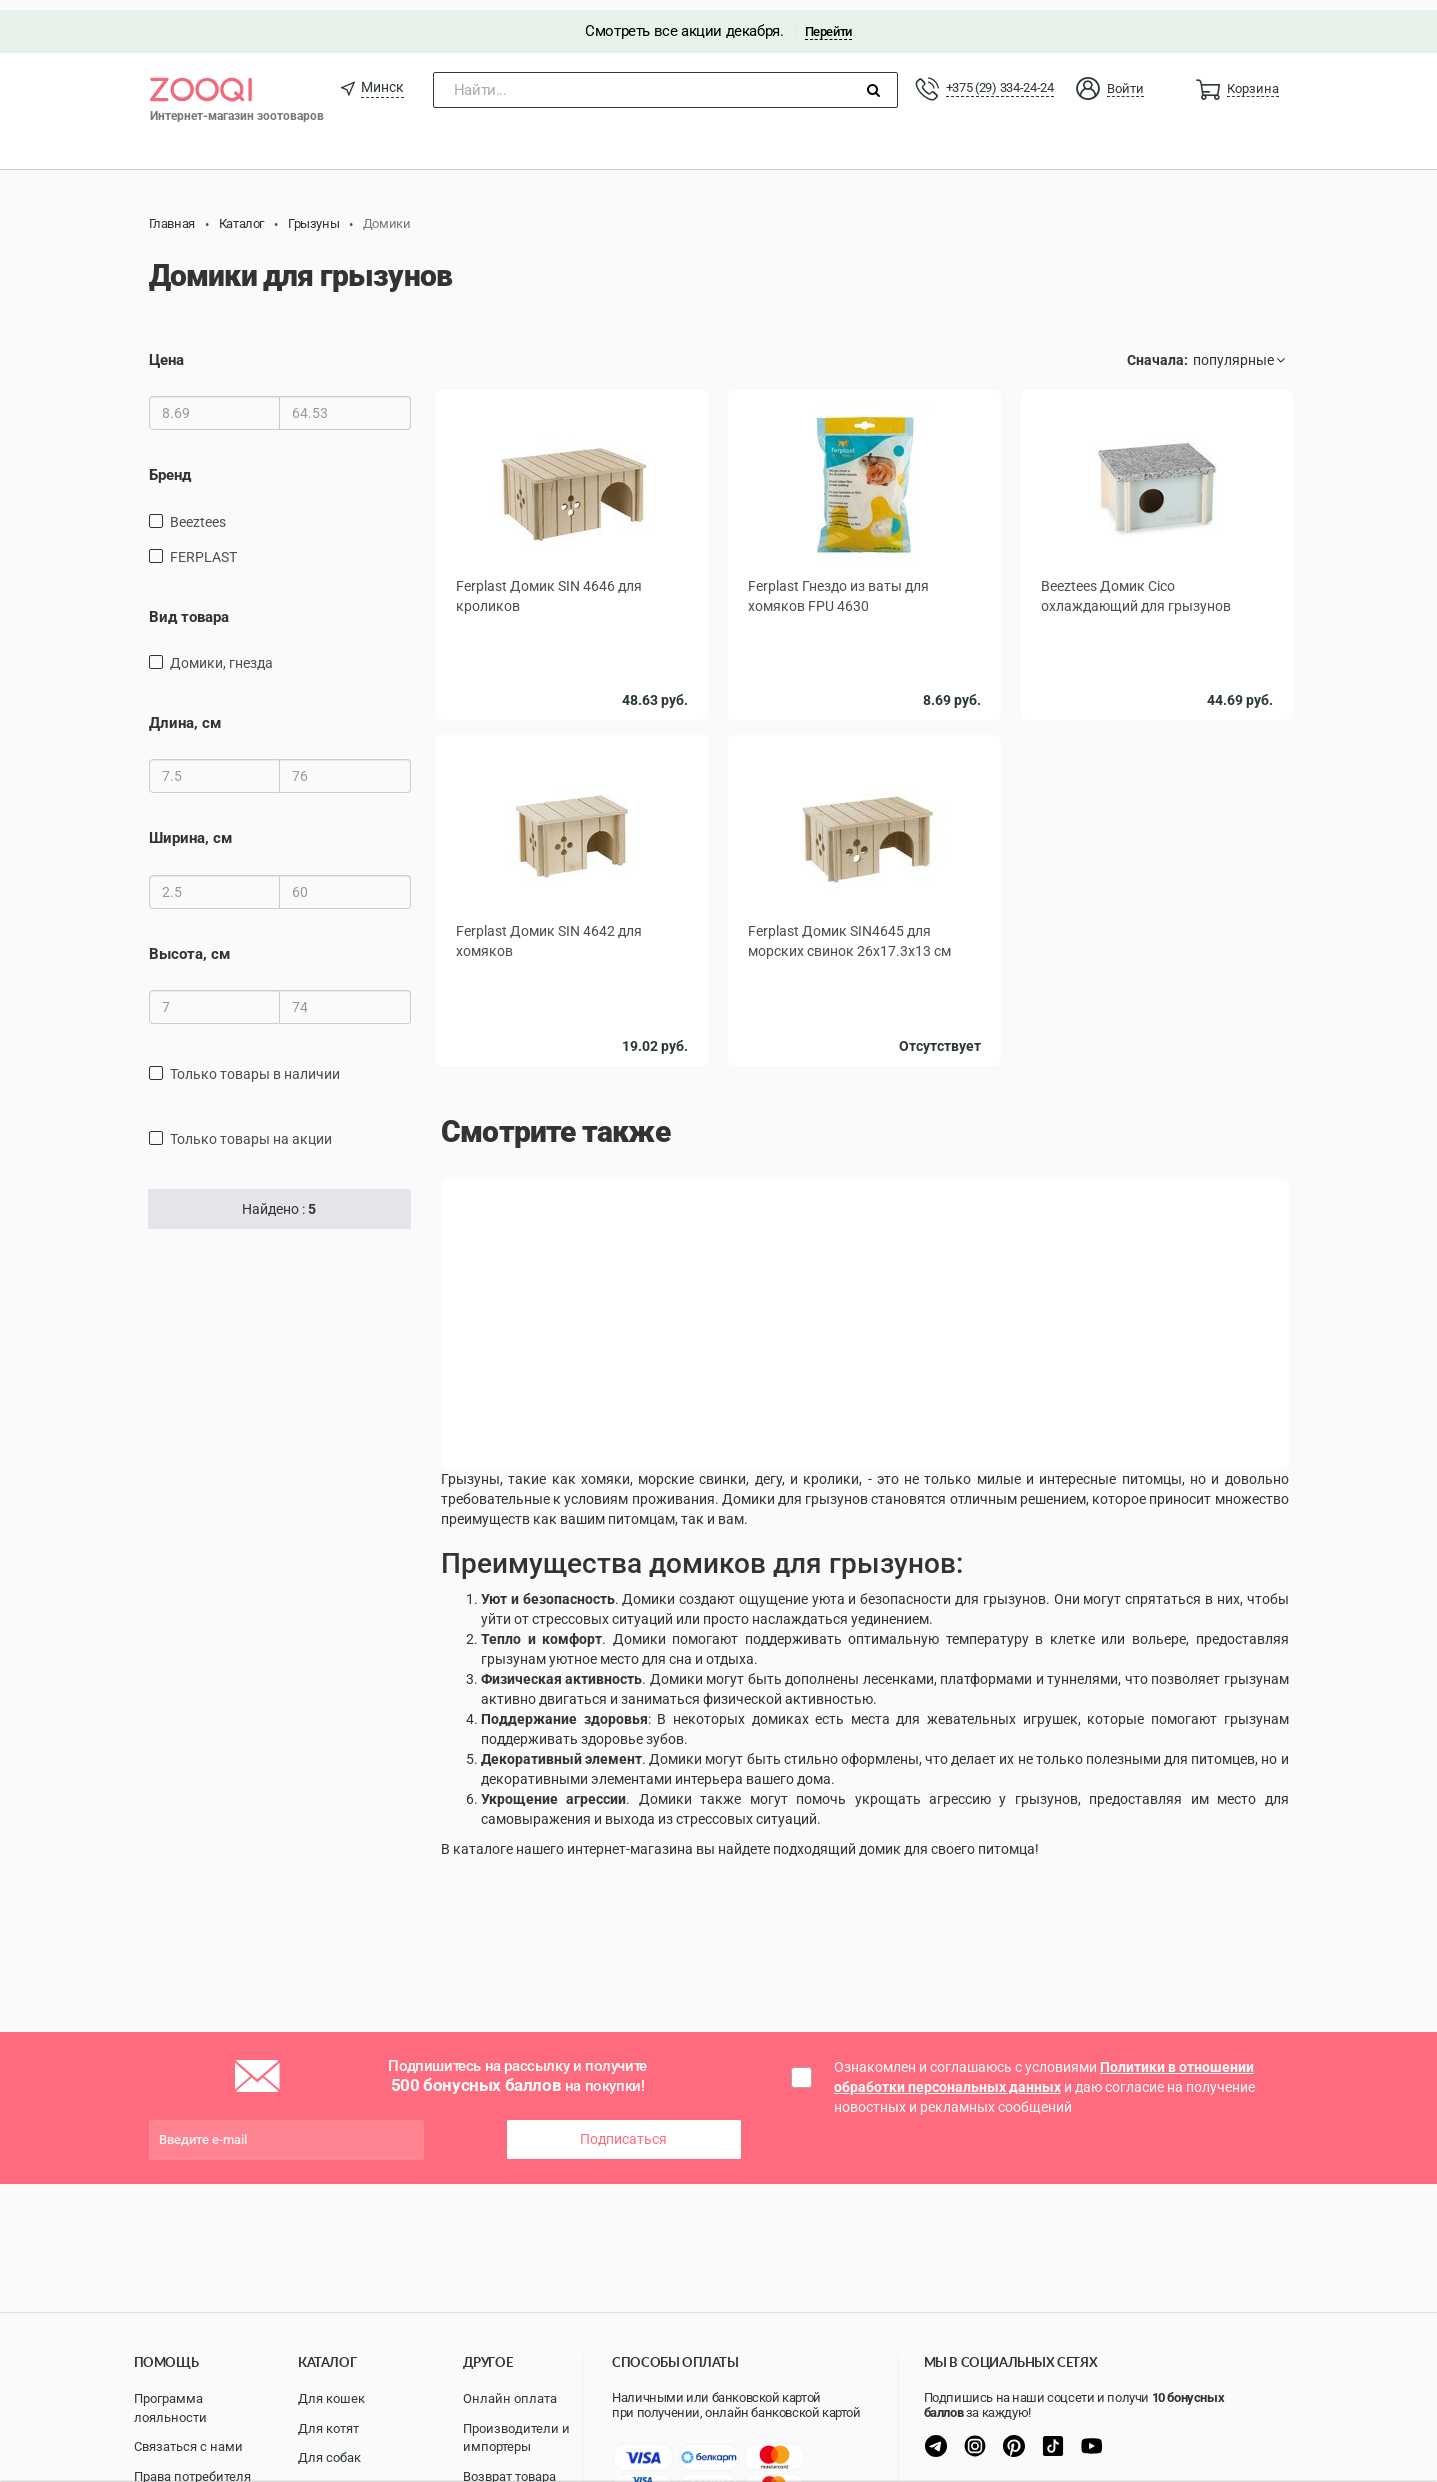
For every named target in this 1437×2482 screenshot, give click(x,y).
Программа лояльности (170, 2408)
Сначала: (1157, 350)
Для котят (328, 2428)
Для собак (329, 2457)
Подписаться (623, 2129)
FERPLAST (203, 546)
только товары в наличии (255, 1064)
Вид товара (189, 606)
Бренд (170, 465)
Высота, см (189, 944)
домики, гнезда (221, 653)
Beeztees (198, 511)
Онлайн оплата (510, 2398)
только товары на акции (251, 1129)
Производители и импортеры (516, 2438)
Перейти (828, 21)
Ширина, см (190, 828)
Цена (166, 350)
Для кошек (331, 2398)
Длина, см (185, 713)
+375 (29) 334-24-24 (1000, 77)
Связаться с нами (188, 2446)
